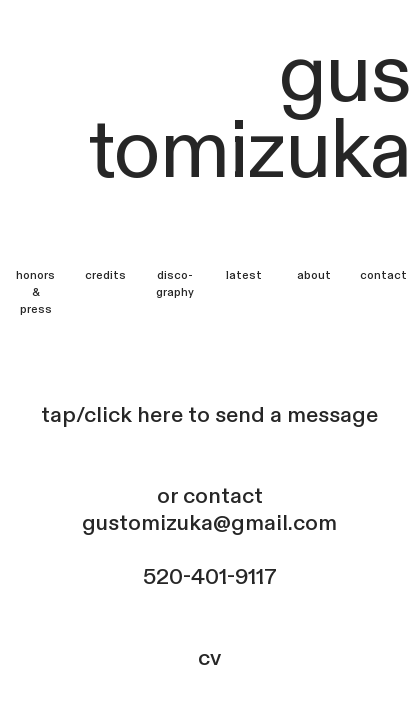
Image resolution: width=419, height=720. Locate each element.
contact (383, 275)
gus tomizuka (249, 113)
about (314, 275)
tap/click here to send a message (209, 415)
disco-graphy (175, 284)
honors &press (35, 292)
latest (244, 275)
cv (209, 658)
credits (105, 275)
